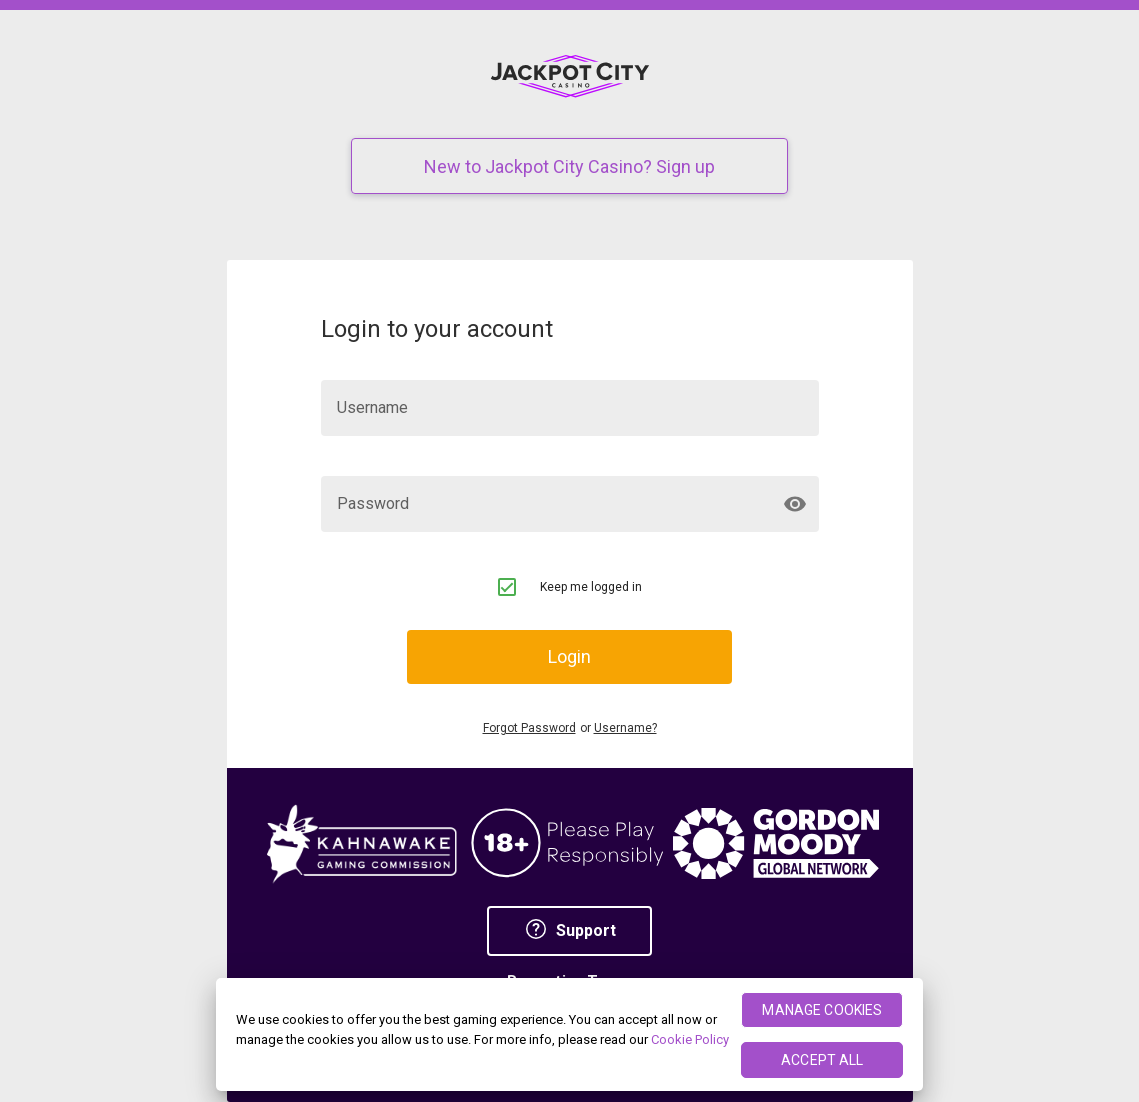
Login (569, 656)
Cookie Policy (690, 1039)
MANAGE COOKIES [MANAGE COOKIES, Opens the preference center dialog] (822, 1010)
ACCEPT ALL (822, 1060)
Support (570, 930)
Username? (625, 728)
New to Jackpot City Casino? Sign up (569, 166)
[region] (569, 1034)
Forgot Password (529, 728)
